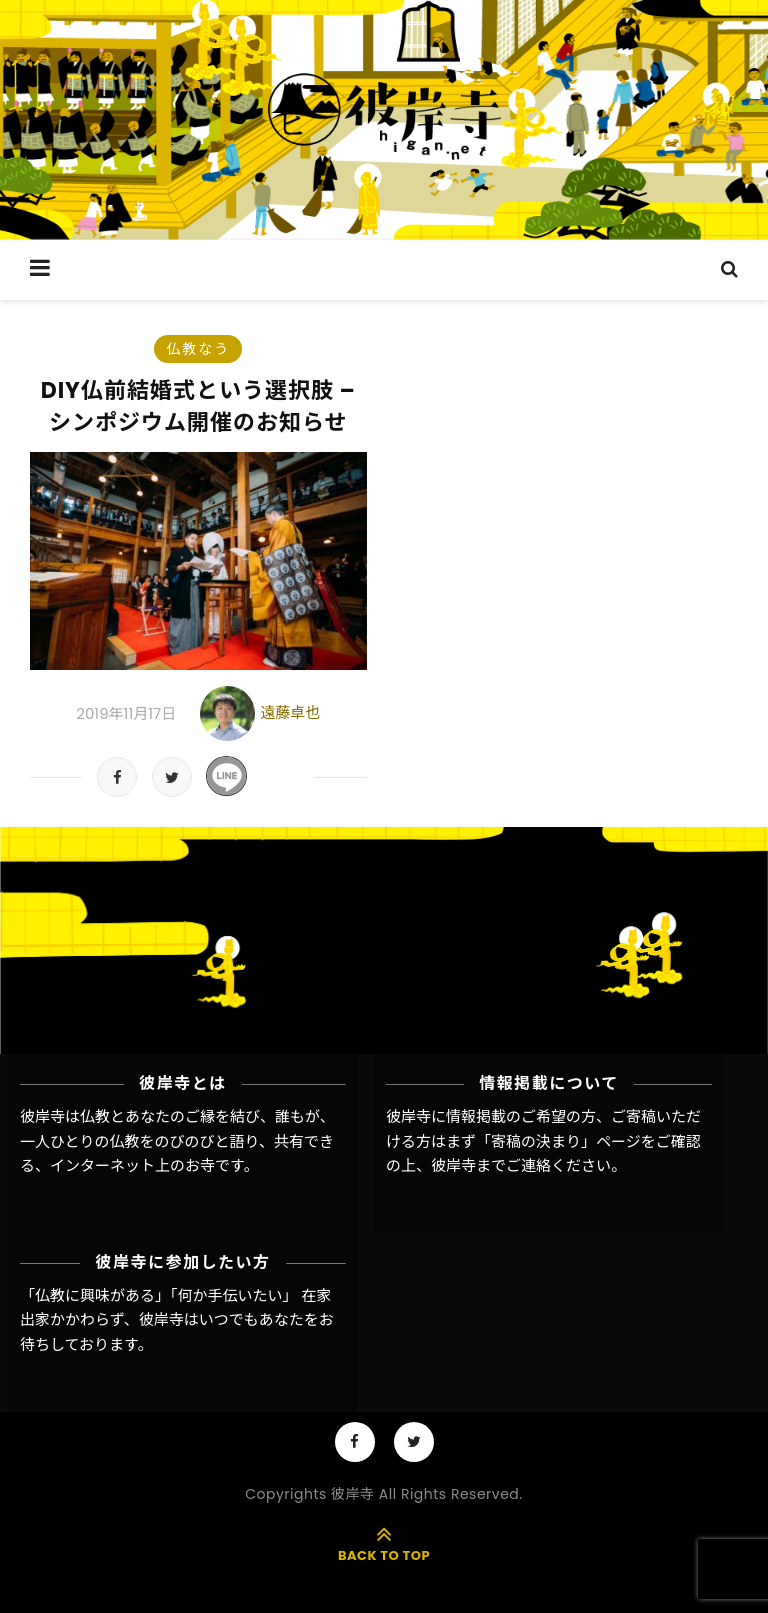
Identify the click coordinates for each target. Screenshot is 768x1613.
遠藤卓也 (290, 712)
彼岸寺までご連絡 (491, 1165)
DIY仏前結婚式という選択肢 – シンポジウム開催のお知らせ (198, 406)
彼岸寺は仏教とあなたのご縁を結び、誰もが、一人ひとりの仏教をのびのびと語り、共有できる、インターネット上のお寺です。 (177, 1141)
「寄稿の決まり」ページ (558, 1141)
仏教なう (198, 349)
